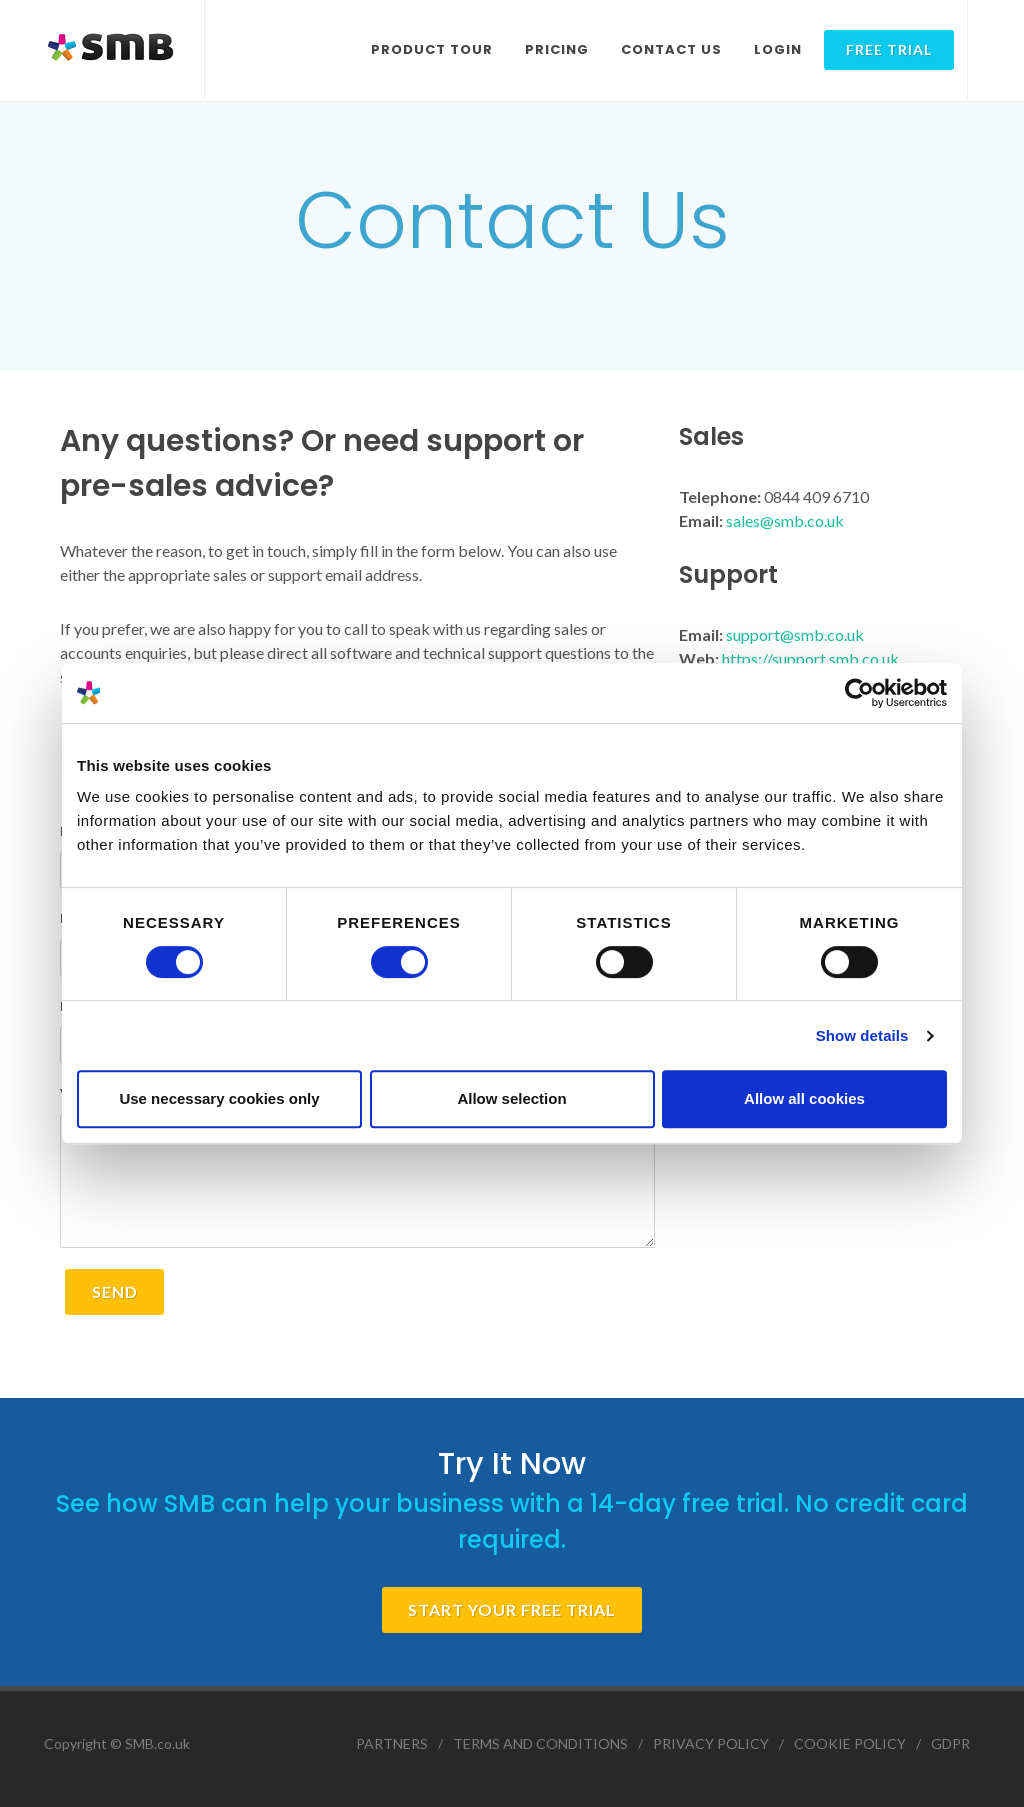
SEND (115, 1291)
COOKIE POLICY (850, 1743)
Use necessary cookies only (219, 1098)
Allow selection (511, 1098)
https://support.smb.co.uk (810, 658)
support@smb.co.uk (795, 634)
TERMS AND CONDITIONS (540, 1743)
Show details (862, 1035)
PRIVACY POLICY (711, 1743)
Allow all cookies (804, 1098)
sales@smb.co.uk (785, 520)
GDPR (950, 1743)
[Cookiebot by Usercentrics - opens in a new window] (859, 693)
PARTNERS (392, 1743)
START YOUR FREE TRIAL (512, 1609)
